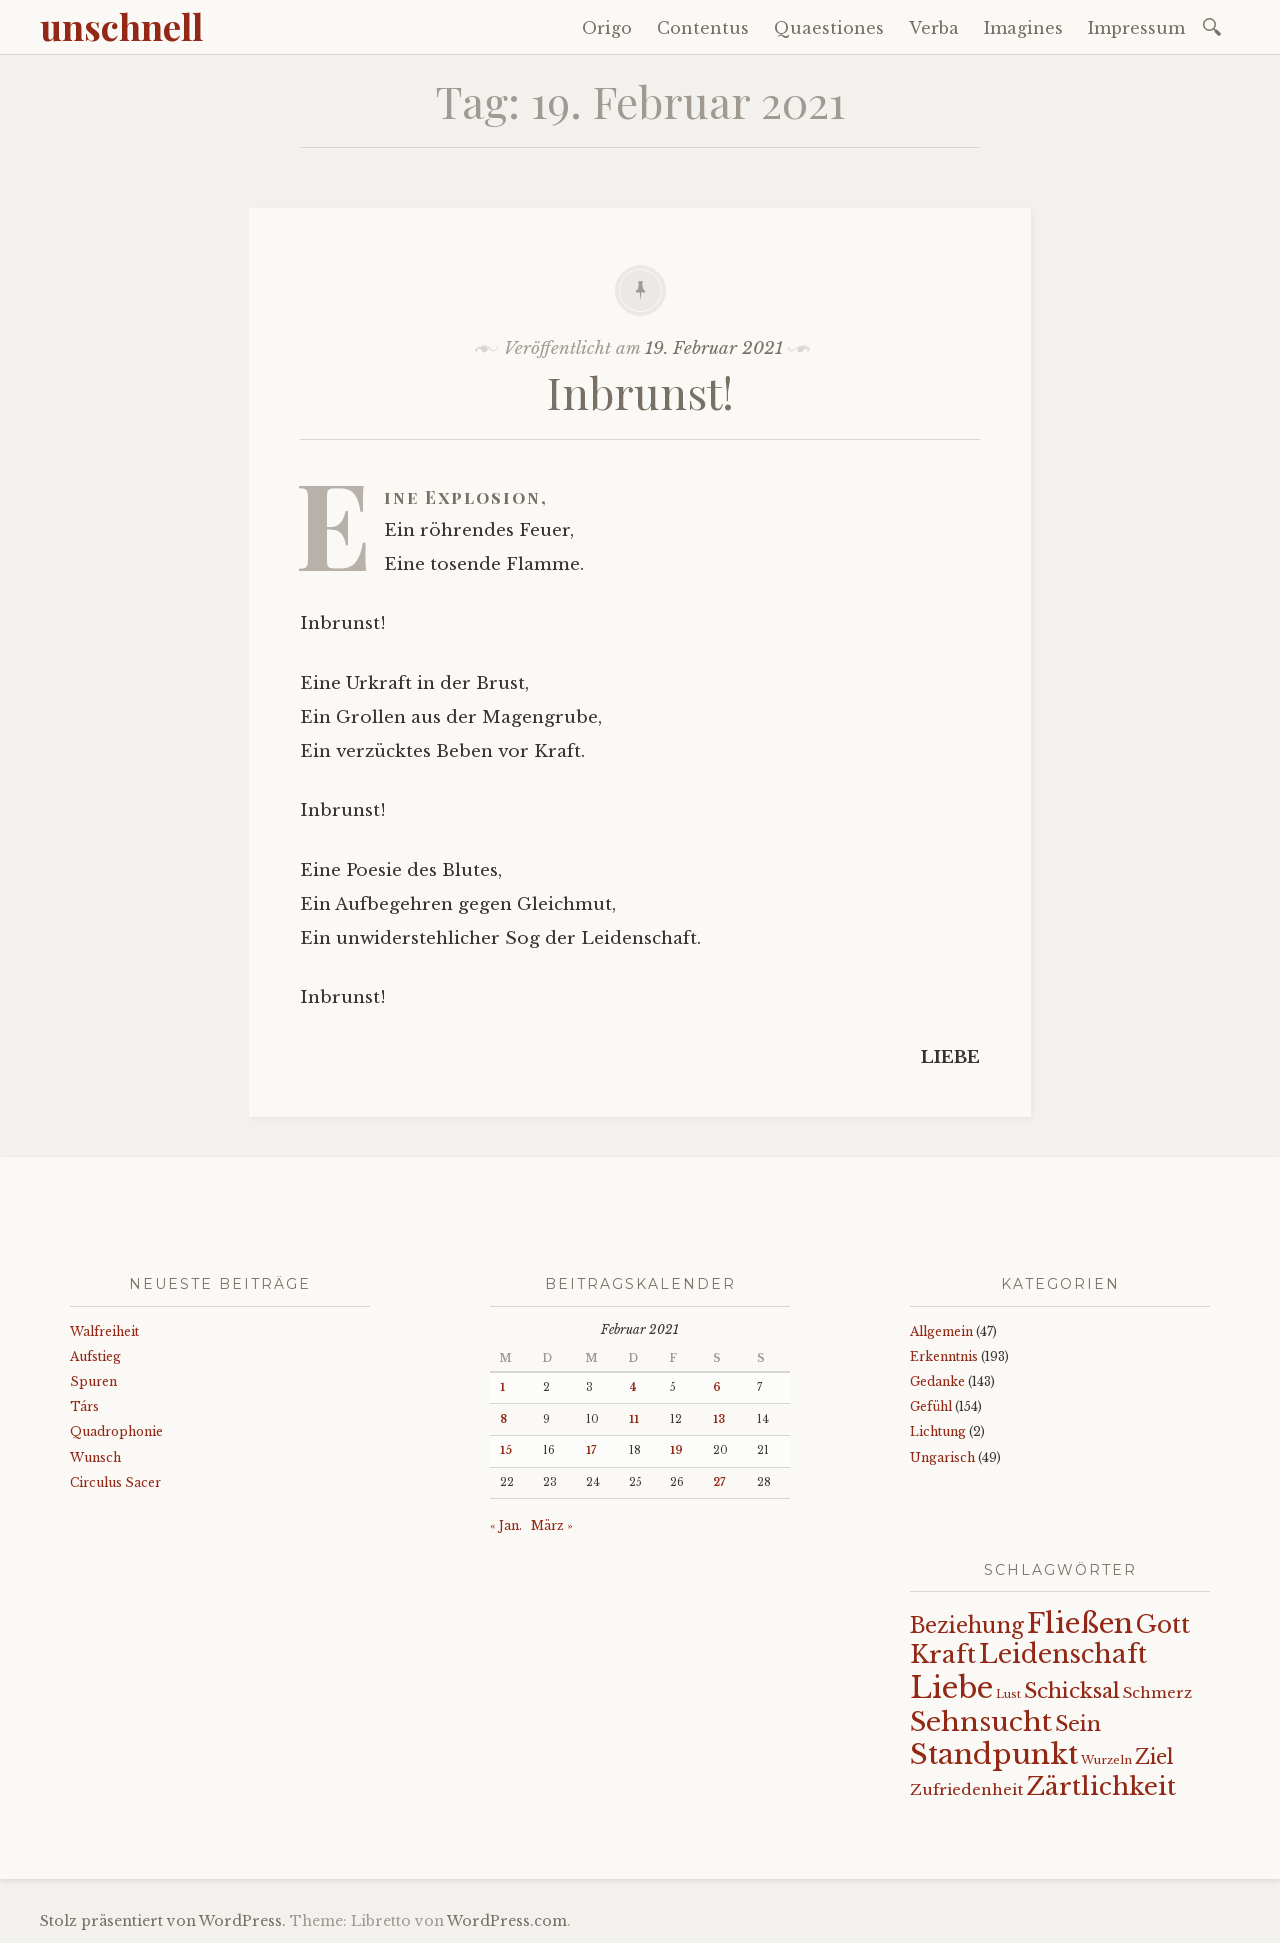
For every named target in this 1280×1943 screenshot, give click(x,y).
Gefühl (931, 1406)
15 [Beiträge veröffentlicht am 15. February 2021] (506, 1450)
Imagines (1023, 28)
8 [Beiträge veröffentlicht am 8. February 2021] (503, 1419)
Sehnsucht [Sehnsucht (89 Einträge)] (981, 1721)
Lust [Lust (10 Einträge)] (1008, 1694)
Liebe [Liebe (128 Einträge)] (951, 1688)
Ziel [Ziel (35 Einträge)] (1154, 1757)
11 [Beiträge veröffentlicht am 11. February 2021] (634, 1419)
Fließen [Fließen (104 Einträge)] (1080, 1623)
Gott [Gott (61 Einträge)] (1163, 1624)
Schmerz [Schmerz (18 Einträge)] (1157, 1693)
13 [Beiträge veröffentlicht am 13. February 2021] (719, 1419)
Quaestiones (829, 28)
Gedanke (937, 1381)
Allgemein (941, 1331)
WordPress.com (507, 1921)
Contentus (703, 28)
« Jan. (506, 1525)
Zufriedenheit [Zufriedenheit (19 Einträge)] (966, 1789)
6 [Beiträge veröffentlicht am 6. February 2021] (717, 1387)
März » (552, 1525)
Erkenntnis (944, 1356)
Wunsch (95, 1457)
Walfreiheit (104, 1331)
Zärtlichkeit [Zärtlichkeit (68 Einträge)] (1101, 1786)
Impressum (1136, 28)
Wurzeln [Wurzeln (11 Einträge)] (1106, 1760)
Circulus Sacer (115, 1482)
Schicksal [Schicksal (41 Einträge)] (1072, 1691)
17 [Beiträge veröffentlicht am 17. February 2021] (591, 1450)
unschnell (121, 26)
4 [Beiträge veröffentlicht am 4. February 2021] (633, 1387)
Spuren (93, 1381)
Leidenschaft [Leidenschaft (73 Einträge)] (1063, 1654)
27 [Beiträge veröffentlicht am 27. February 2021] (719, 1482)
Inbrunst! (640, 391)
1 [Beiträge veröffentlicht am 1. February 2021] (502, 1387)
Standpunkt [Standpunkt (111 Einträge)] (994, 1754)
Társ (84, 1406)
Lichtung (938, 1431)
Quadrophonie (116, 1431)
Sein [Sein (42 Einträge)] (1078, 1724)
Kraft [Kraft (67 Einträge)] (943, 1654)
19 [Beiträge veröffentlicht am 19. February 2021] (676, 1450)
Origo (607, 28)
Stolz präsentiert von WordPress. (163, 1921)
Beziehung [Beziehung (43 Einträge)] (967, 1626)
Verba (934, 28)
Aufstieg (95, 1356)
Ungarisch (942, 1457)
